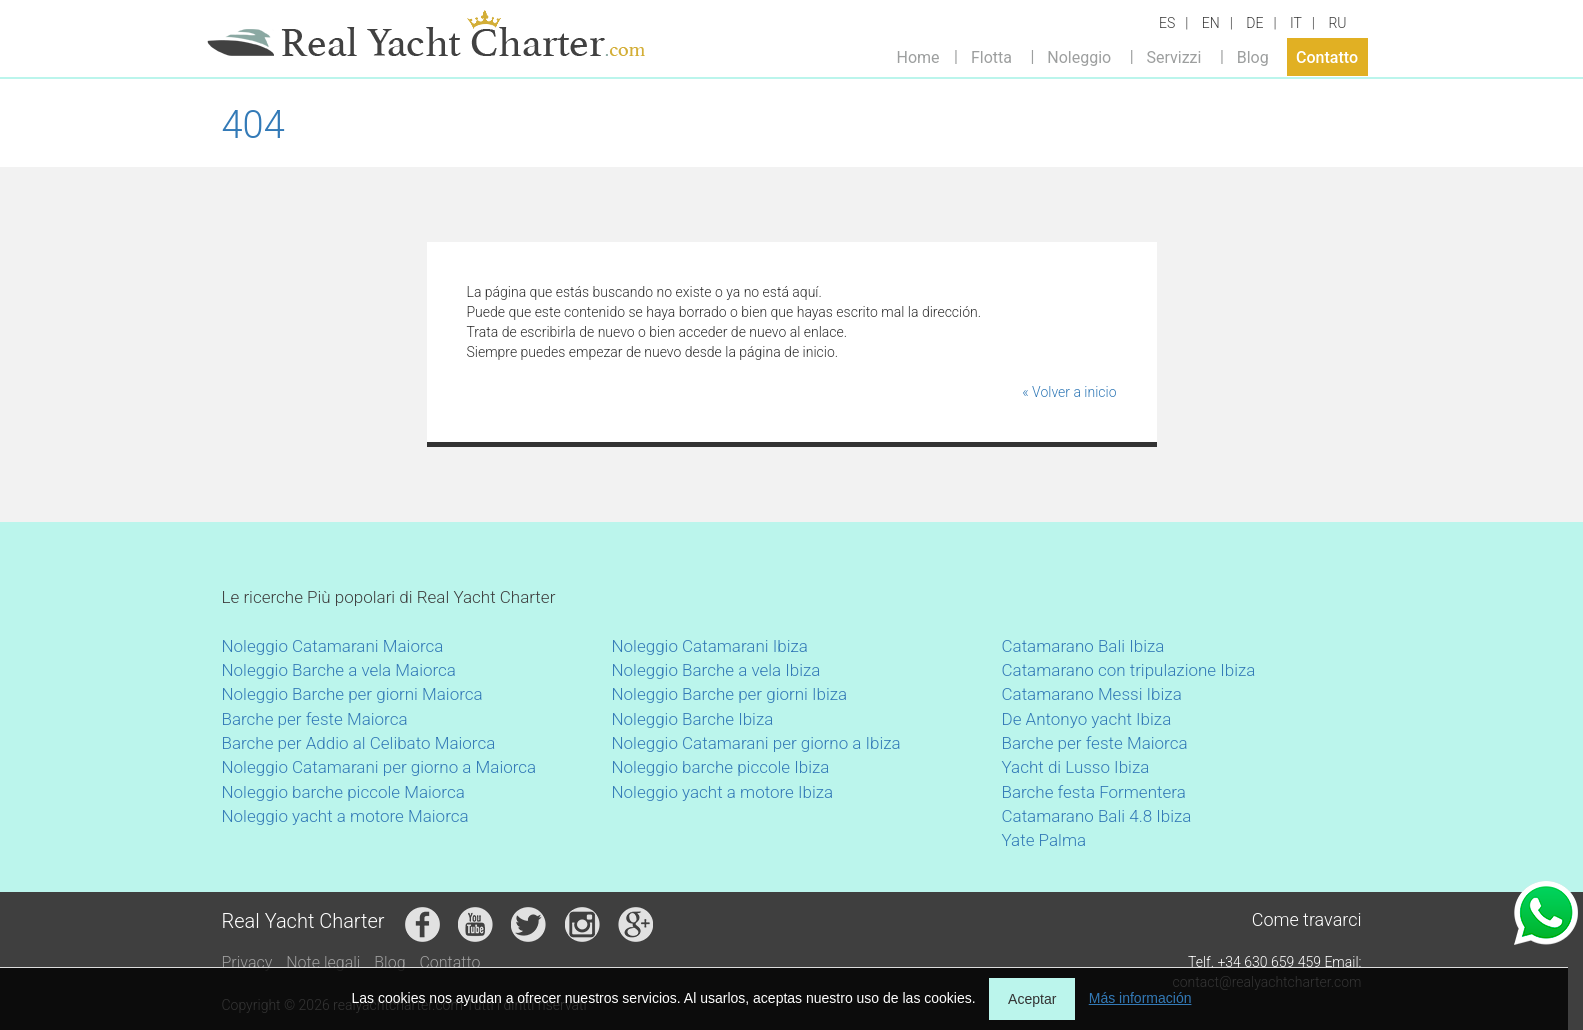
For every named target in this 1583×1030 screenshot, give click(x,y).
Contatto (1327, 56)
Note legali (323, 962)
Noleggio (1079, 56)
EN (1211, 23)
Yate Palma (1044, 840)
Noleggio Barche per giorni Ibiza (730, 694)
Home (918, 56)
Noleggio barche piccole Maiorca (343, 792)
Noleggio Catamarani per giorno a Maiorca (379, 767)
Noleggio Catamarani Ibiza (710, 646)
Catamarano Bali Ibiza (1083, 646)
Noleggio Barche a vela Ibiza (716, 670)
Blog (1253, 56)
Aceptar (1032, 999)
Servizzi (1173, 56)
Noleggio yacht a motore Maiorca (345, 816)
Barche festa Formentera (1094, 792)
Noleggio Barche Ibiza (693, 719)
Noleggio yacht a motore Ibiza (723, 792)
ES (1167, 23)
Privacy (247, 962)
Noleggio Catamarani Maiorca (333, 646)
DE (1254, 23)
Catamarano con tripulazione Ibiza (1129, 670)
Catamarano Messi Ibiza (1092, 694)
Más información (1140, 998)
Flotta (991, 56)
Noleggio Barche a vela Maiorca (339, 670)
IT (1296, 23)
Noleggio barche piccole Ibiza (721, 767)
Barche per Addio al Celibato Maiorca (359, 743)
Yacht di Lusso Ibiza (1076, 767)
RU (1337, 23)
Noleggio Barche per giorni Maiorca (352, 694)
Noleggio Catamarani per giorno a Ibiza (756, 743)
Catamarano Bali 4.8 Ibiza (1097, 816)
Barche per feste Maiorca (315, 719)
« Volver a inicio (1069, 392)
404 (253, 125)
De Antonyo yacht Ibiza (1087, 719)
